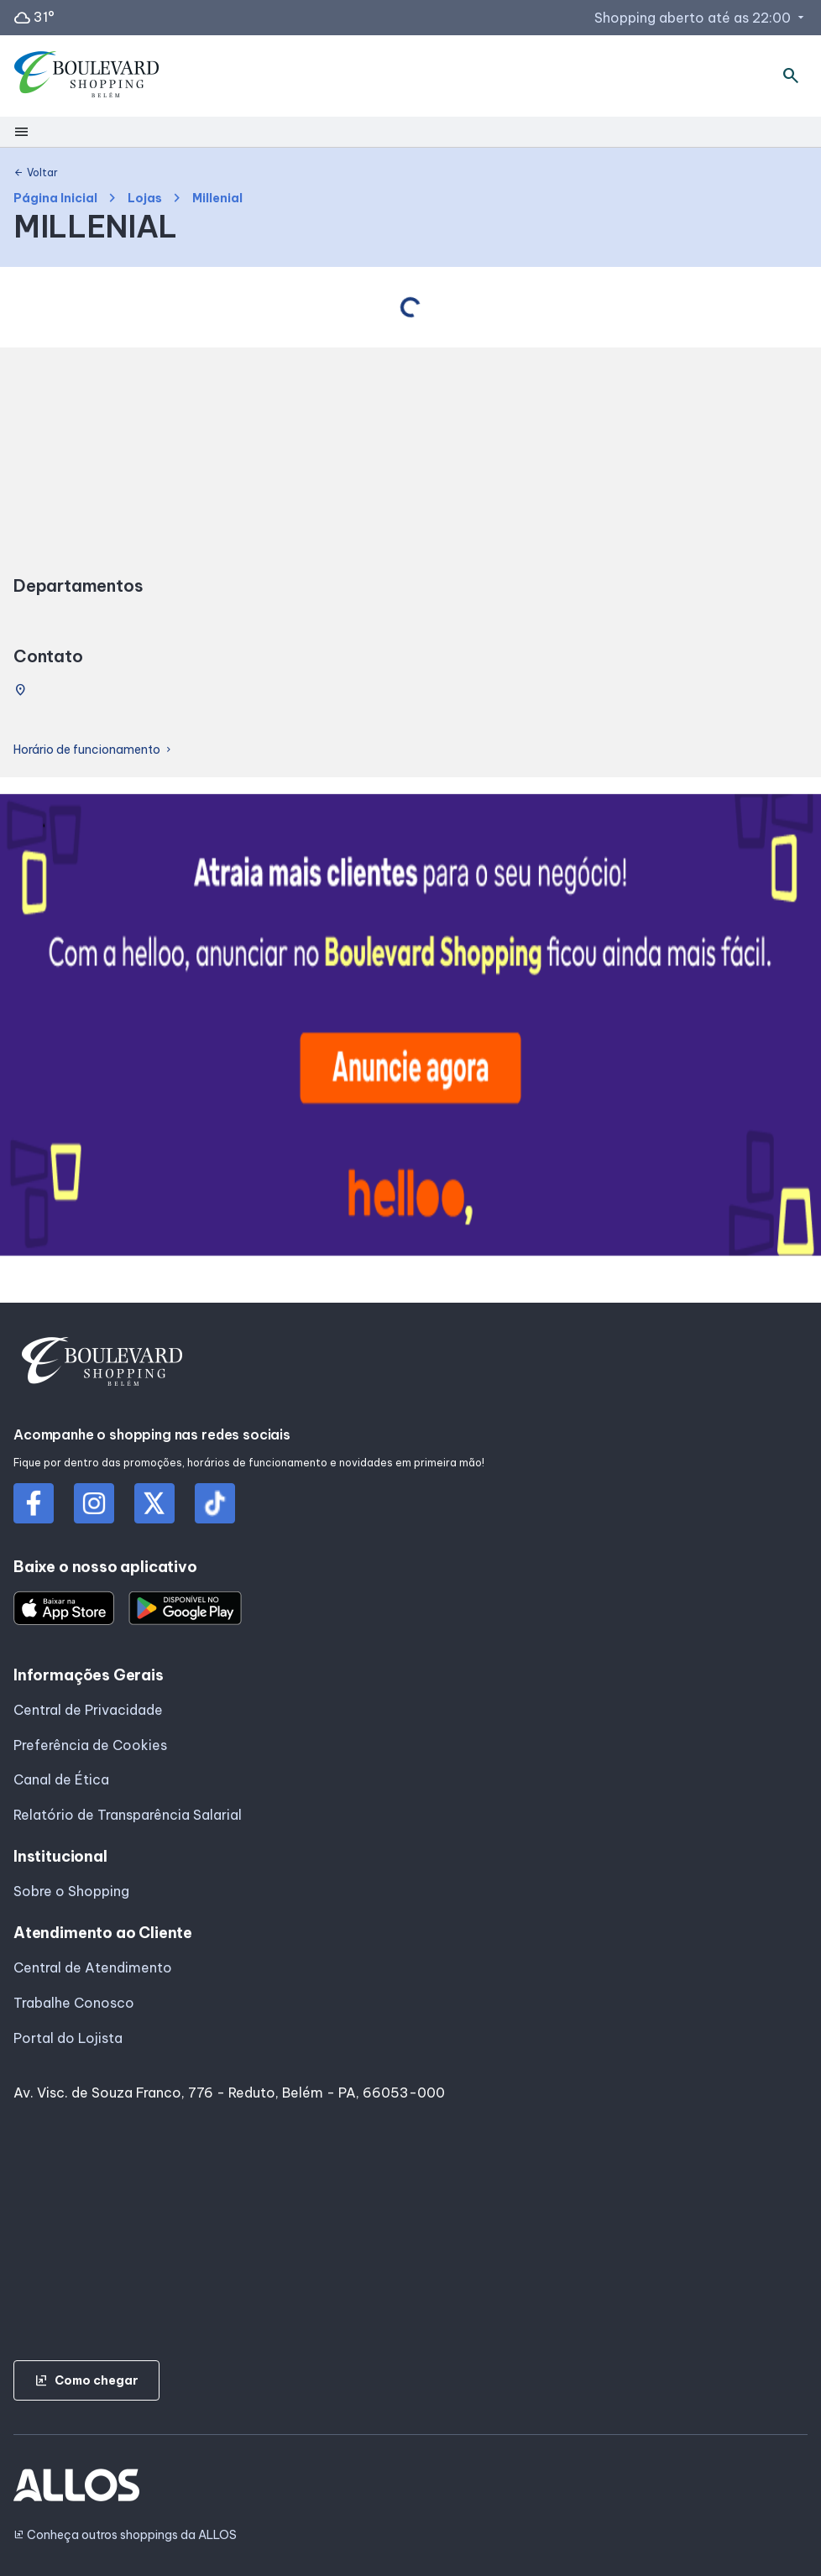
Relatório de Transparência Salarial (127, 1814)
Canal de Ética (61, 1779)
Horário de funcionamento (93, 750)
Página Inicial (55, 198)
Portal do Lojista (68, 2038)
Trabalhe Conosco (73, 2002)
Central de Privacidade (88, 1709)
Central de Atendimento (92, 1967)
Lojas (145, 198)
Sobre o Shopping (71, 1891)
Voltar (35, 173)
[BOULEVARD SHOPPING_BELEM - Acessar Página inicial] (86, 76)
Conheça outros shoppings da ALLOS (125, 2535)
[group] (410, 1028)
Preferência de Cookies (90, 1745)
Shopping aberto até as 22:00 (701, 17)
